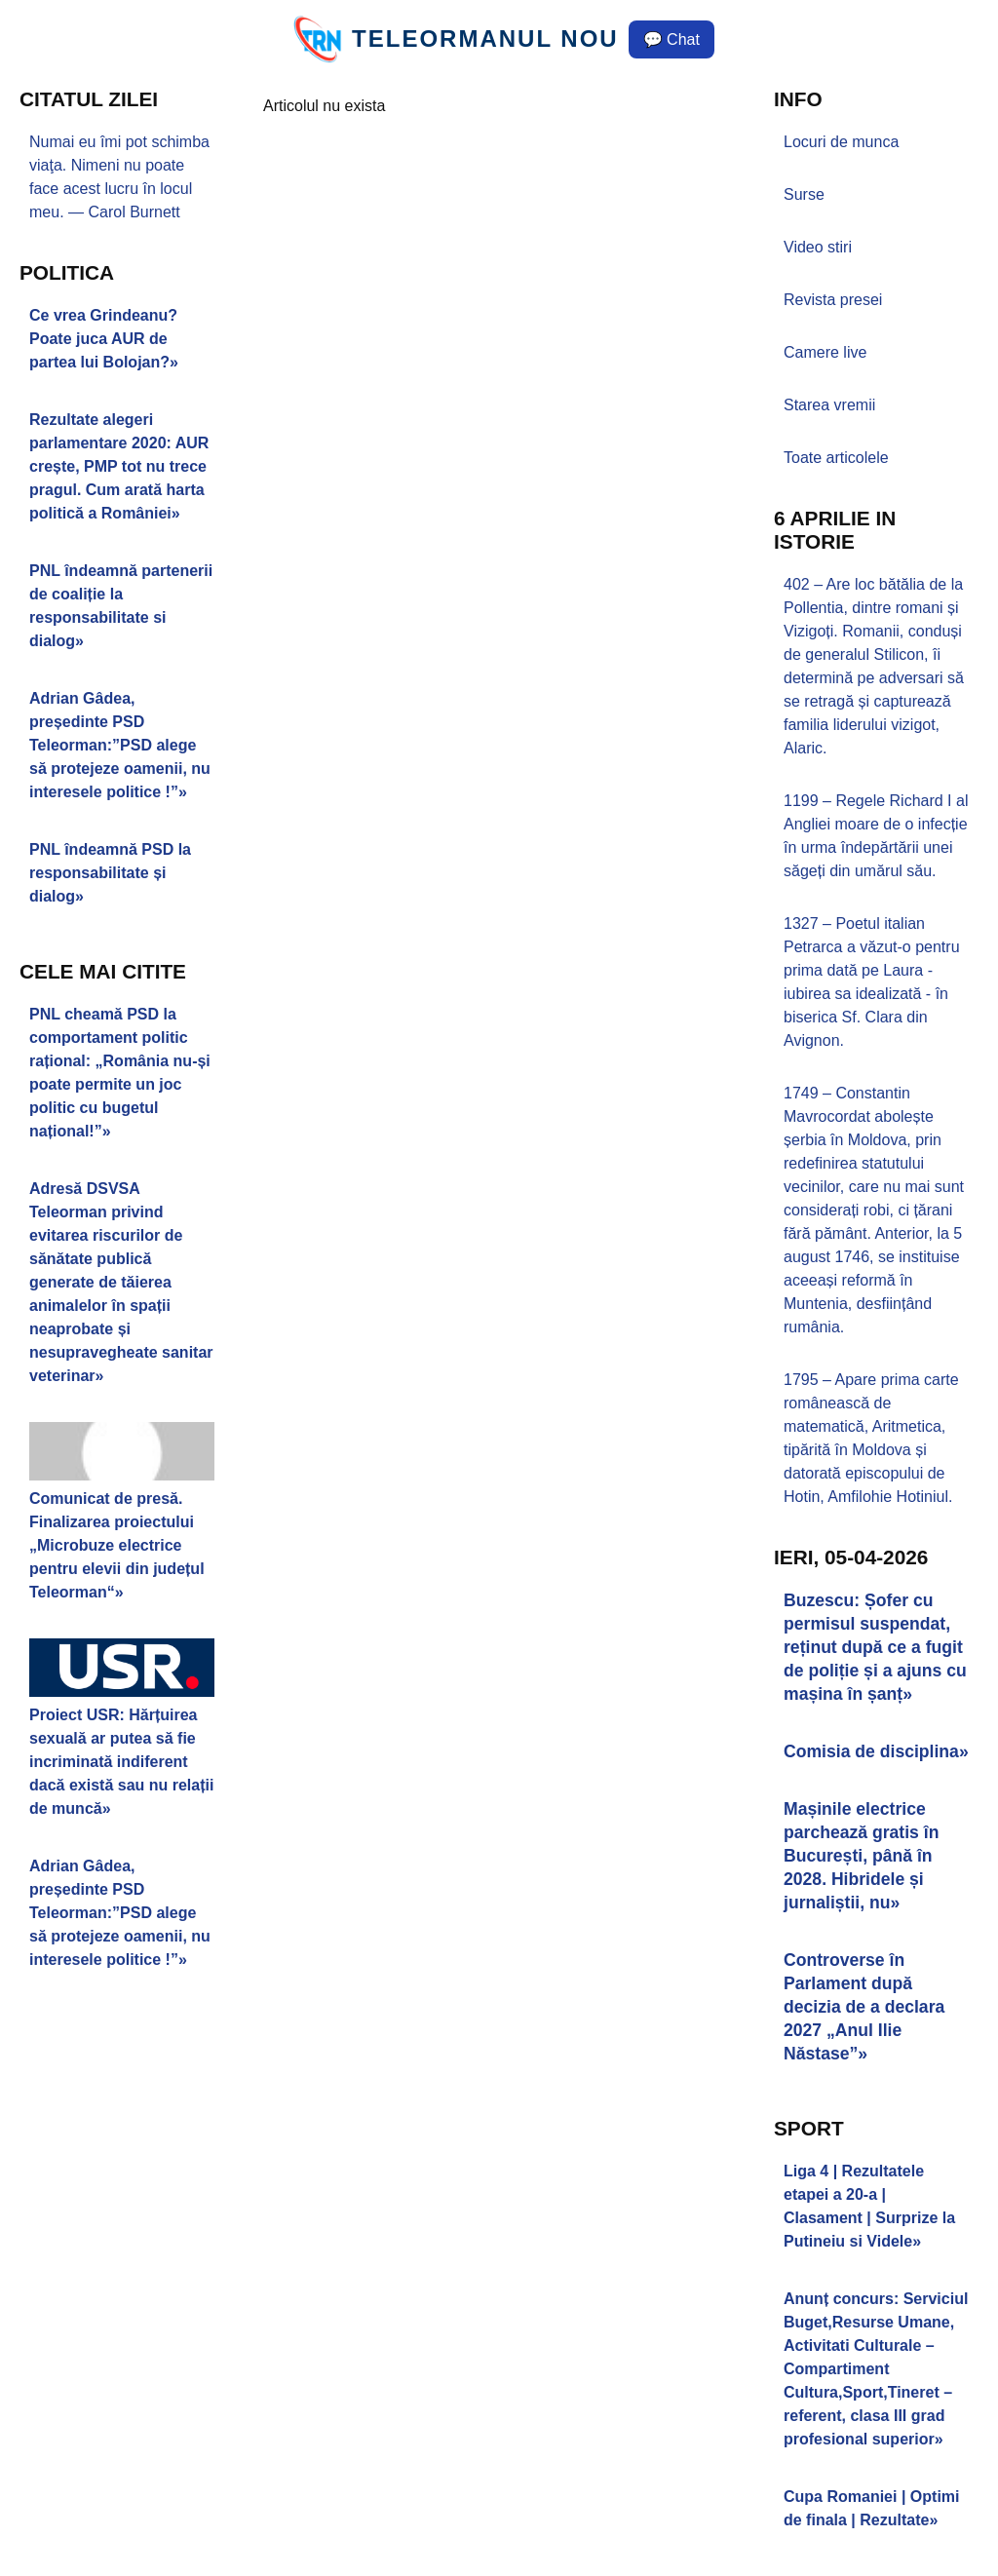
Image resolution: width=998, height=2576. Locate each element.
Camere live (825, 352)
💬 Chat (671, 39)
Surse (804, 194)
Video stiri (818, 247)
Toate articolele (836, 457)
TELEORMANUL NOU (485, 38)
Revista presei (833, 299)
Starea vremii (829, 405)
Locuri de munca (841, 142)
